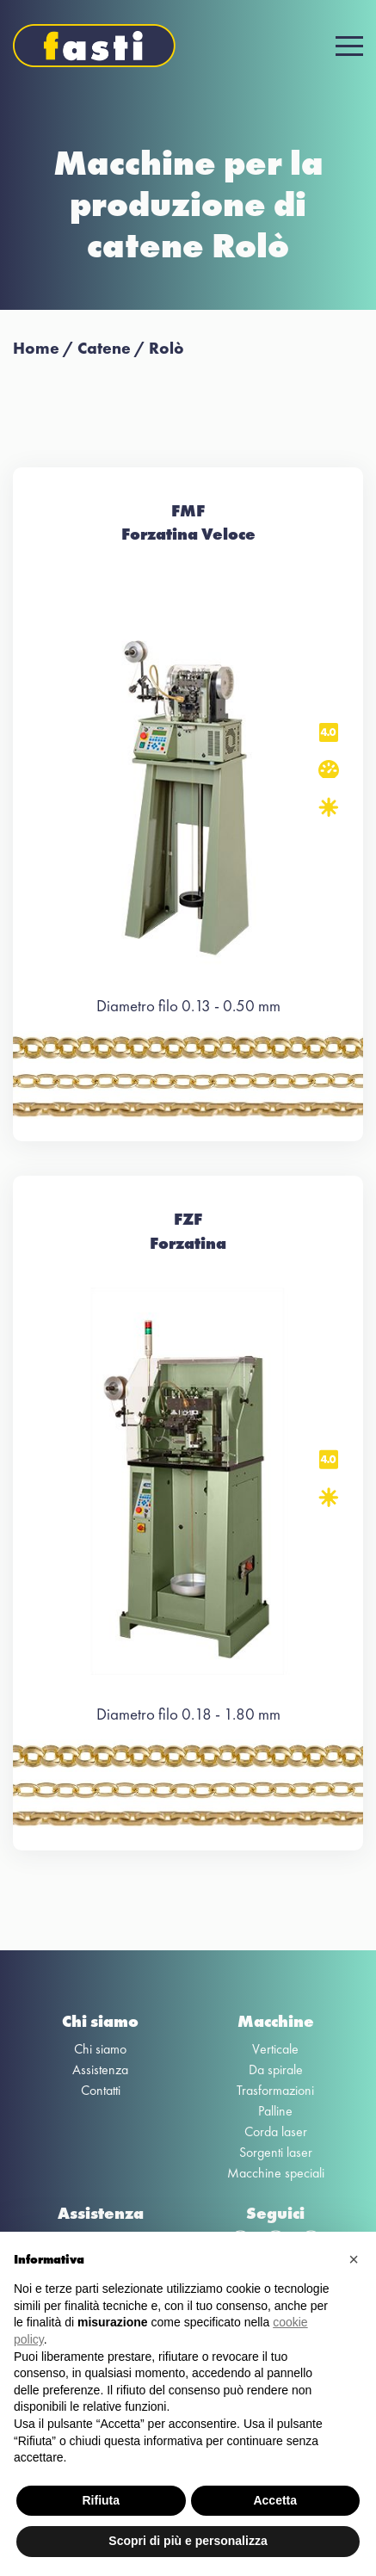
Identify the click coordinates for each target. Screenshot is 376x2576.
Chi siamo (100, 2049)
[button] (353, 2259)
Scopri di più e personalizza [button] (187, 2541)
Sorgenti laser (275, 2152)
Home (36, 348)
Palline (275, 2111)
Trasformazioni (275, 2090)
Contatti (100, 2090)
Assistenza (100, 2069)
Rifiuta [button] (101, 2500)
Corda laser (275, 2131)
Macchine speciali (275, 2173)
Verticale (275, 2049)
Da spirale (276, 2069)
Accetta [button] (275, 2500)
